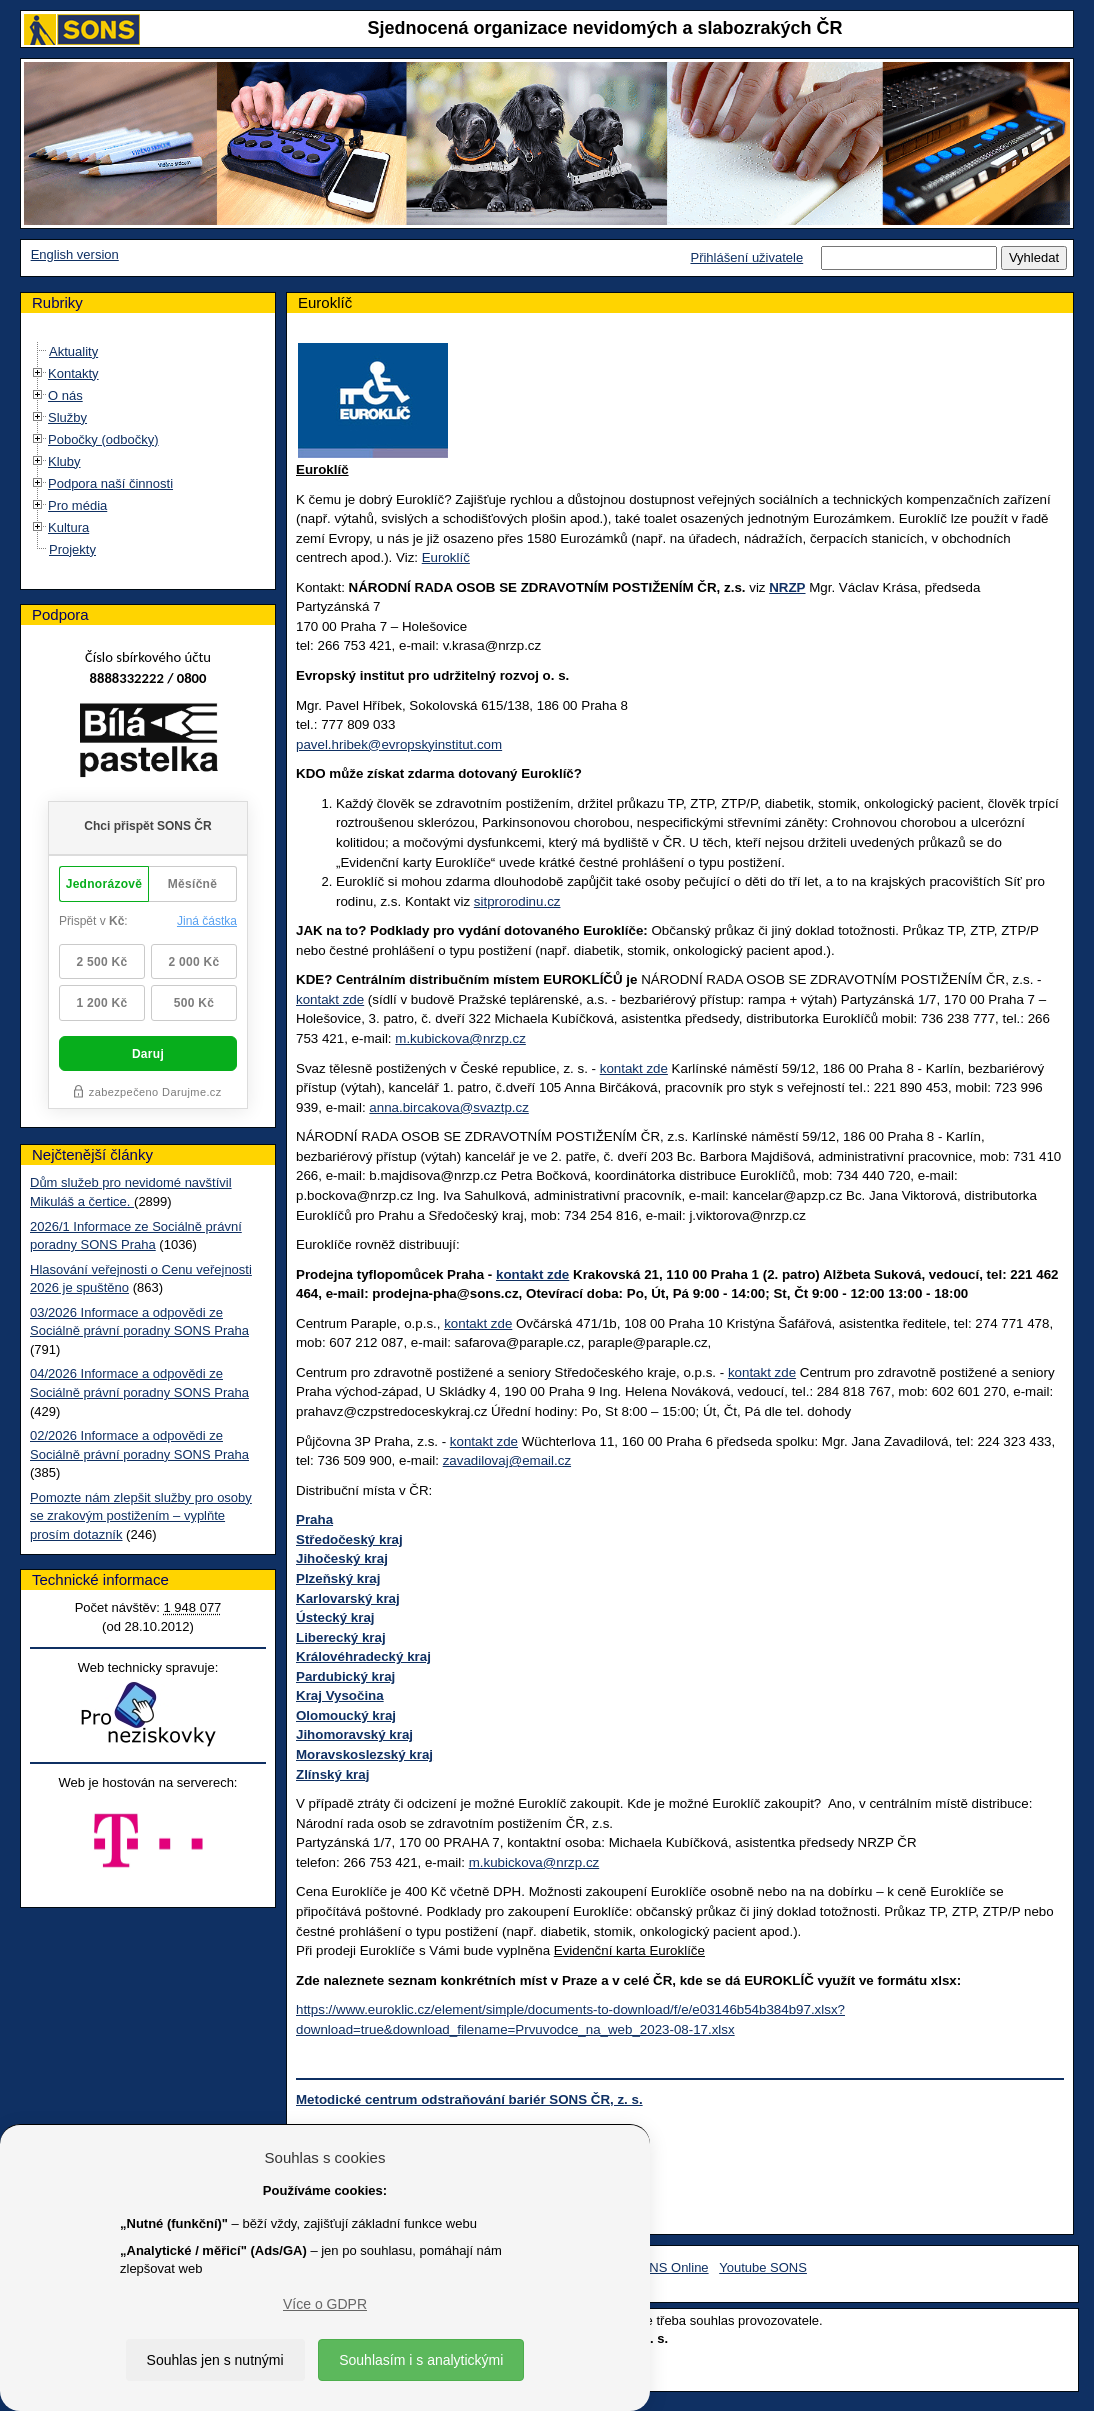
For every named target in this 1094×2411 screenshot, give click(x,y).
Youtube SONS (763, 2267)
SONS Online (670, 2267)
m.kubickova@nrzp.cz (460, 1038)
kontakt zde (330, 999)
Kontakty (73, 373)
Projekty (72, 549)
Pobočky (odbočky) (103, 439)
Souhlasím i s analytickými (421, 2360)
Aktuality (73, 351)
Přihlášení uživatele (746, 257)
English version (75, 254)
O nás (65, 395)
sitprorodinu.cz (517, 901)
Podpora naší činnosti (110, 483)
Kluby (64, 461)
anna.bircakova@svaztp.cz (448, 1107)
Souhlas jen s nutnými (215, 2360)
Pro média (77, 505)
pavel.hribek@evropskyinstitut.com (399, 744)
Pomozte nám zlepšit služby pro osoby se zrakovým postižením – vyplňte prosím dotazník (141, 1516)
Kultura (68, 527)
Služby (67, 417)
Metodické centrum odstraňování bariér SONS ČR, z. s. (469, 2099)
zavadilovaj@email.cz (507, 1460)
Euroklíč (446, 557)
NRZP (787, 587)
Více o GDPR (325, 2304)
